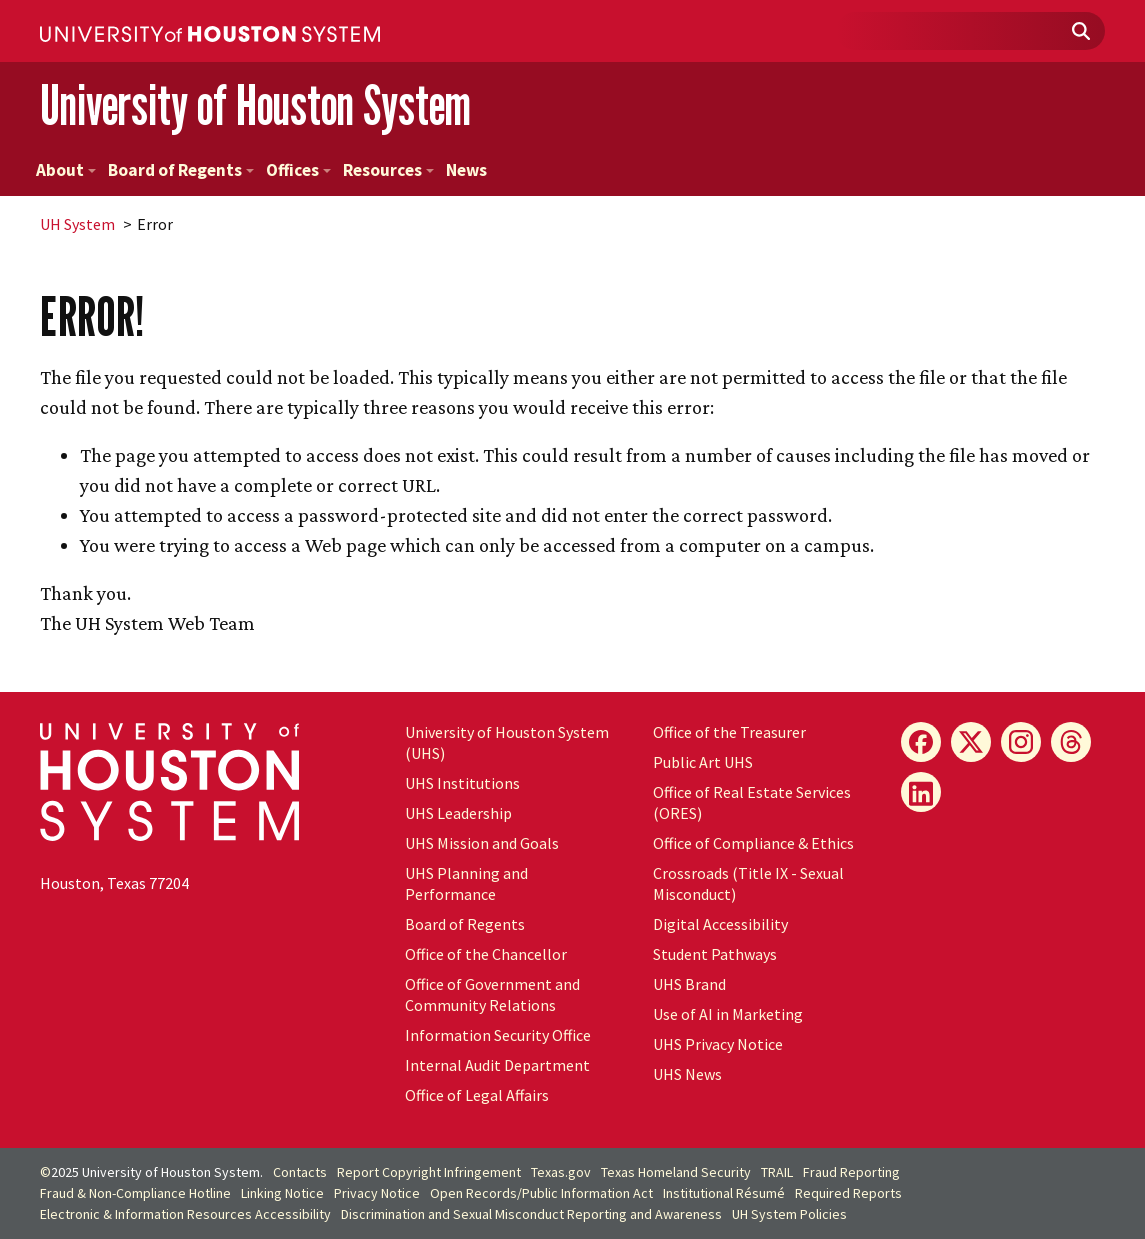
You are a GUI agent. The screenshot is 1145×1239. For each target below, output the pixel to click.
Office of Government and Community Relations (492, 994)
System (77, 224)
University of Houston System (255, 105)
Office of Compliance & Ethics (753, 843)
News (466, 170)
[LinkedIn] (921, 792)
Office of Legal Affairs (477, 1095)
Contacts (300, 1172)
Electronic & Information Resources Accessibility (185, 1214)
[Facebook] (921, 742)
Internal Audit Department (497, 1065)
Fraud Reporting (851, 1172)
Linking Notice (282, 1193)
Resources (388, 170)
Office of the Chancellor (486, 954)
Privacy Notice (377, 1193)
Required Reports (848, 1193)
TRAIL (777, 1172)
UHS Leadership (458, 813)
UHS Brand (689, 984)
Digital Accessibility (720, 924)
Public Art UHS (703, 762)
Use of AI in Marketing (728, 1014)
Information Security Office (498, 1035)
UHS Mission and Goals (482, 843)
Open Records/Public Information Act (541, 1193)
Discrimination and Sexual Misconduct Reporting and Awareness (531, 1214)
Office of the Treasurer (729, 732)
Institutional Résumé (724, 1193)
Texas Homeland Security (676, 1172)
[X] (971, 742)
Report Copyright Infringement (429, 1172)
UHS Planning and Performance (466, 883)
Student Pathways (715, 954)
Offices (298, 170)
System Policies (789, 1214)
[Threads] (1071, 742)
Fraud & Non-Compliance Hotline (135, 1193)
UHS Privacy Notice (718, 1044)
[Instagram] (1021, 742)
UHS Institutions (462, 783)
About (66, 170)
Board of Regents (181, 170)
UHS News (687, 1074)
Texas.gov (561, 1172)
